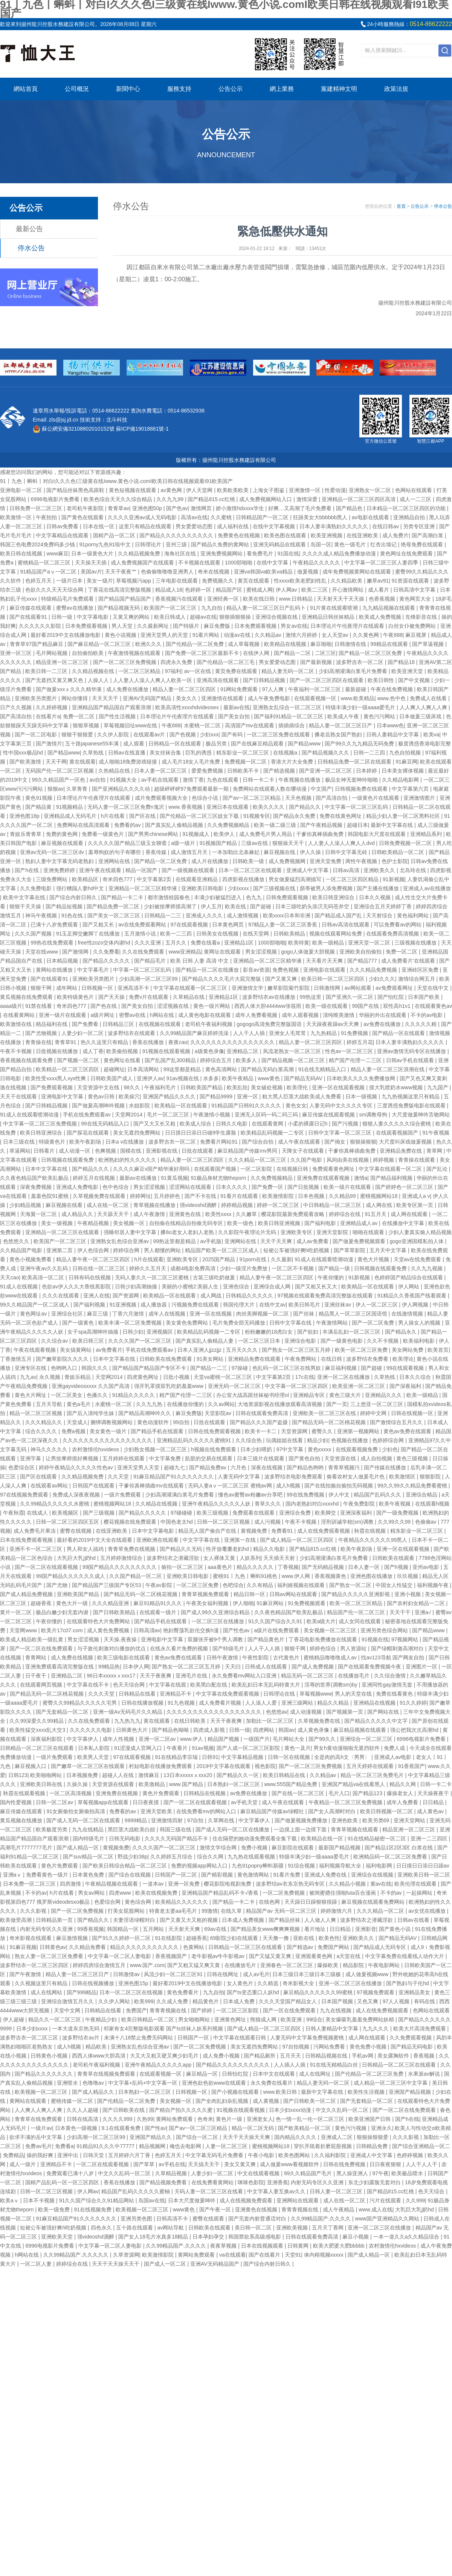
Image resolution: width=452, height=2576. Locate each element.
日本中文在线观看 (274, 2074)
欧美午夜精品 (238, 1078)
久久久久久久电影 (91, 1730)
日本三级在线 (19, 1142)
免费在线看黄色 (395, 1694)
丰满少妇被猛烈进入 (218, 897)
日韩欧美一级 (249, 861)
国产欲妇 (308, 1332)
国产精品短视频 (65, 906)
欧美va (431, 734)
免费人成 (395, 1748)
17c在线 (304, 1377)
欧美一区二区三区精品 (357, 1603)
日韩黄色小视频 (50, 2056)
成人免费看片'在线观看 (409, 961)
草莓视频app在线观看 (104, 1802)
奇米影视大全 (299, 1983)
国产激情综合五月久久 (397, 1422)
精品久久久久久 (256, 1567)
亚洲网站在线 (114, 861)
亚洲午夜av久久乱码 (44, 1268)
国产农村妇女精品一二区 (416, 1603)
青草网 (435, 1151)
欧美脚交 (326, 1513)
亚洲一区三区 (16, 653)
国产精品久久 (305, 807)
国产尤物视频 (41, 1033)
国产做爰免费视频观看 (360, 1241)
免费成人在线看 (429, 698)
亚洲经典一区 (223, 599)
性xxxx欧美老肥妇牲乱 (301, 581)
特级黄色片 (53, 1142)
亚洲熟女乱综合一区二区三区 (288, 707)
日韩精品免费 (372, 2146)
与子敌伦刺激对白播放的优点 (112, 1648)
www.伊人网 (297, 1576)
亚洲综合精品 (422, 1495)
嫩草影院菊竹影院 (289, 988)
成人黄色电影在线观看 (205, 1015)
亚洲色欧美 (345, 1820)
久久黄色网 (366, 635)
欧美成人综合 (196, 1124)
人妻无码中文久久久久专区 (341, 1105)
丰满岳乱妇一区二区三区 (352, 1332)
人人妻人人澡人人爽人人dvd (342, 843)
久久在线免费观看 (144, 952)
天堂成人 (77, 1422)
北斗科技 (116, 420)
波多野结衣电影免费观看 (294, 1477)
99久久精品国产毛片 (308, 2173)
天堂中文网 (68, 2010)
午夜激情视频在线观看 (135, 653)
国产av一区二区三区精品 (252, 798)
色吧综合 (233, 1585)
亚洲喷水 (68, 2083)
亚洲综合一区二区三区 (367, 1739)
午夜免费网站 (301, 1359)
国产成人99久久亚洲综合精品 (216, 1612)
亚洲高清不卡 (134, 988)
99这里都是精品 (182, 1069)
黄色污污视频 (351, 2128)
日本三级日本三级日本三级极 (307, 1974)
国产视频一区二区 (79, 1060)
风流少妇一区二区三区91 (174, 1974)
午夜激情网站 (332, 1323)
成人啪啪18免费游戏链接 (129, 762)
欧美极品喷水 (408, 2173)
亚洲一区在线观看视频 (339, 1087)
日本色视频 (312, 1196)
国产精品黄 (39, 807)
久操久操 (78, 1784)
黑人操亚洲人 (353, 2173)
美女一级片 (100, 581)
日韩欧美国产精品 (202, 1087)
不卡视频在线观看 (200, 563)
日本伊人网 (136, 1667)
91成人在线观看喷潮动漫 (30, 1115)
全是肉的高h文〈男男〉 (342, 1757)
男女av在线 (294, 626)
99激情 (210, 1911)
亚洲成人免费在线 (326, 1875)
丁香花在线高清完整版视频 (120, 590)
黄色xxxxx (320, 1449)
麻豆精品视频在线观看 (360, 1730)
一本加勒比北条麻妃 (236, 852)
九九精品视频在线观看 (389, 608)
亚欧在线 (304, 1938)
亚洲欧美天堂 (57, 2237)
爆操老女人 (401, 1793)
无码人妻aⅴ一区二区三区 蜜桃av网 (230, 1486)
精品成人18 (168, 590)
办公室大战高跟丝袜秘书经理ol (253, 1395)
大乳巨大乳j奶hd (77, 1558)
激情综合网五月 (417, 979)
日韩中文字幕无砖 (347, 852)
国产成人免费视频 (313, 1667)
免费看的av (128, 825)
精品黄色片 (206, 2001)
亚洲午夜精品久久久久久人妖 (217, 1504)
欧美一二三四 (176, 934)
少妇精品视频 (26, 1205)
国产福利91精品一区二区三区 (289, 716)
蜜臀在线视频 (76, 1531)
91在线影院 (169, 1938)
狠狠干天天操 (26, 906)
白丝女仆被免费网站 (412, 626)
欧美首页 (438, 1350)
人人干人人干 (422, 2164)
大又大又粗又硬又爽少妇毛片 (165, 2056)
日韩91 (210, 1757)
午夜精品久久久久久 (317, 563)
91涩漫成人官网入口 (138, 1748)
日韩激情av (127, 1974)
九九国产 (438, 1087)
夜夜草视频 (224, 2246)
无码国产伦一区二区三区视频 (60, 771)
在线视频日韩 (293, 1169)
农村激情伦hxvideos (96, 1449)
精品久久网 (403, 1784)
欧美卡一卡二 (261, 1431)
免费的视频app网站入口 (200, 1866)
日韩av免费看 (63, 526)
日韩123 (17, 1775)
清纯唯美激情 (339, 1015)
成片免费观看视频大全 (162, 798)
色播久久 (98, 1395)
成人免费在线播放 (128, 689)
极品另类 (217, 744)
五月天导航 (50, 1404)
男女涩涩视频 (261, 952)
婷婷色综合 (323, 1648)
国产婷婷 (202, 2010)
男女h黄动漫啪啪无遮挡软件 (347, 1748)
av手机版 (211, 1241)
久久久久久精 (421, 1024)
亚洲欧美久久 (380, 870)
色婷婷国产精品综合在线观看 (409, 1277)
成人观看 (134, 744)
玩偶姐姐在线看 (285, 1440)
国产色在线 (104, 1006)
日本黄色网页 (228, 925)
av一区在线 (198, 671)
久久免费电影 (36, 888)
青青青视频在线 (169, 2010)
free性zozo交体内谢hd (104, 943)
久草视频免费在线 (320, 1721)
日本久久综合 (415, 1377)
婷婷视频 (384, 1160)
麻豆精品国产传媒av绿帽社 (272, 1811)
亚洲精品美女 (415, 1992)
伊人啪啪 (243, 1603)
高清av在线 (194, 517)
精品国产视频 (224, 1739)
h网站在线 (163, 1015)
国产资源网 (126, 1296)
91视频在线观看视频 (167, 1051)
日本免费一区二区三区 (30, 1884)
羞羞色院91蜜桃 (50, 1196)
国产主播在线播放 (378, 888)
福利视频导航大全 (341, 1866)
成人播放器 (154, 1305)
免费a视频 (74, 1431)
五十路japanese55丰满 (92, 744)
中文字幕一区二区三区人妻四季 (382, 563)
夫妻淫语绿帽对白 (135, 1920)
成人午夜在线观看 (300, 1142)
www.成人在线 (375, 2209)
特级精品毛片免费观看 (68, 599)
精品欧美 (97, 2047)
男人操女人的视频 (420, 1323)
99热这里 (311, 997)
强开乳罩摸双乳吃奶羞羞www (169, 1386)
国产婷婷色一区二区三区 (405, 1187)
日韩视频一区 (98, 988)
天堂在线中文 (433, 988)
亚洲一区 (248, 1096)
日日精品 (434, 1802)
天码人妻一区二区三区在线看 (209, 2191)
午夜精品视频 (93, 1223)
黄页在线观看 (254, 581)
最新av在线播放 (138, 1178)
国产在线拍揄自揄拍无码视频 (339, 1486)
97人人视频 (397, 2001)
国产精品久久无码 (181, 1549)
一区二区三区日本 (260, 1341)
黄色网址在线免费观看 (407, 553)
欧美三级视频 (213, 1513)
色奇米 (205, 2119)
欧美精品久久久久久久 (182, 1902)
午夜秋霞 (13, 1513)
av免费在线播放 (382, 1024)
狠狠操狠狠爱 (373, 2137)
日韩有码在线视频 (90, 1277)
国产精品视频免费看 (163, 2182)
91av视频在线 (183, 1078)
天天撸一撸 (276, 1938)
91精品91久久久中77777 (106, 2146)
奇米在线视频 (214, 572)
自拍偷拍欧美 (88, 653)
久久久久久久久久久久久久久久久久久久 (214, 1712)
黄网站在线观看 (28, 2101)
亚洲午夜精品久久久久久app (159, 2065)
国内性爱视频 (16, 1802)
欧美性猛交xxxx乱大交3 (38, 1730)
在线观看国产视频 (216, 1169)
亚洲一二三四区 (430, 1838)
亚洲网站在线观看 (298, 2200)
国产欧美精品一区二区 (305, 2128)
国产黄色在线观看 (83, 517)
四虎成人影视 (209, 1730)
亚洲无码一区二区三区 (235, 1386)
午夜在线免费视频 (392, 689)
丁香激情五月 (16, 1359)
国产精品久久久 (91, 1169)
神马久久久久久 (50, 1449)
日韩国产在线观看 (94, 1486)
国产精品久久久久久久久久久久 (177, 535)
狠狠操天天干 (288, 843)
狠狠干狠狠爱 (78, 734)
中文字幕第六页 (411, 789)
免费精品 (13, 2155)
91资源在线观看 (411, 581)
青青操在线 (38, 1042)
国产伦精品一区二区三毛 (226, 662)
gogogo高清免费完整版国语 (270, 1024)
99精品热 (109, 1667)
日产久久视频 (16, 707)
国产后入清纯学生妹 (91, 1413)
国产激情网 (76, 952)
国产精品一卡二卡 (123, 897)
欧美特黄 (298, 943)
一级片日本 (70, 581)
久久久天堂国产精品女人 (288, 2001)
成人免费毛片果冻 (35, 1531)
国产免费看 (86, 1024)
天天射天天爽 (185, 1929)
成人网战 (211, 1296)
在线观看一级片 (158, 1612)
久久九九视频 (427, 1268)
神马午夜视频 (41, 915)
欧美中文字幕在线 (25, 897)
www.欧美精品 (357, 698)
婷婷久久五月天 (148, 1268)
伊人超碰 (14, 2019)
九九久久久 (376, 2029)
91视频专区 (256, 816)
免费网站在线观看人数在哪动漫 (270, 789)
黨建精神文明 (339, 89)
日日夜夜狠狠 (386, 2164)
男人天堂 (122, 626)
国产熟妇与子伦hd (408, 1983)
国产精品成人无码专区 (380, 1947)
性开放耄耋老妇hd (228, 1549)
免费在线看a (206, 943)
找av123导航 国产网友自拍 (393, 1657)
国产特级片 (187, 626)
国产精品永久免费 (295, 816)
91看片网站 (206, 635)
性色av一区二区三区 (349, 1051)
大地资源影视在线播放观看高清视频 (281, 1404)
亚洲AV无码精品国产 (215, 2264)
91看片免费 (287, 1875)
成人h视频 (289, 1486)
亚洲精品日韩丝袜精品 (329, 617)
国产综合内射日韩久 (73, 897)
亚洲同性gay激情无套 (388, 1685)
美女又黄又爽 (240, 2164)
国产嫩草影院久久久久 (63, 1359)
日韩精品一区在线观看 (175, 744)
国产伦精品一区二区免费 (195, 644)
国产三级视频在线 (275, 888)
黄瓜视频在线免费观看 (27, 997)
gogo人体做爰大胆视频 (308, 952)
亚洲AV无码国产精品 (148, 698)
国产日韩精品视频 (265, 680)
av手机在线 (172, 2164)
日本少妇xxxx (32, 2029)
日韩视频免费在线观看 (362, 789)
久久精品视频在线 (94, 671)
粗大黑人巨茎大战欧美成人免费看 (302, 1096)
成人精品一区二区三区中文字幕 (391, 2083)
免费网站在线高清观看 (84, 825)
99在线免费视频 (306, 1495)
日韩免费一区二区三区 (36, 508)
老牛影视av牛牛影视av (218, 1956)
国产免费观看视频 (52, 1087)
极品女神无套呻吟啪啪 (352, 780)
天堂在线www (42, 952)
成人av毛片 (256, 1974)
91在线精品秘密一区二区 (378, 1838)
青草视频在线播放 (155, 1205)
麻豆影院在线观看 (293, 1848)
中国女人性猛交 (395, 1585)
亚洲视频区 (160, 1332)
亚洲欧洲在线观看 (158, 1540)
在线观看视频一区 (316, 698)
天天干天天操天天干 (116, 2264)
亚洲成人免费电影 (78, 1187)
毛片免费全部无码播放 (239, 1323)
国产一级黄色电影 (342, 1341)
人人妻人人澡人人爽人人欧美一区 (153, 680)
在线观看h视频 (432, 1504)
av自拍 (98, 780)
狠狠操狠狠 (363, 1142)
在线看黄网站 (19, 1015)
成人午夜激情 (149, 1214)
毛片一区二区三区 (169, 1115)
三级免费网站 (52, 879)
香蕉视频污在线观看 (179, 599)
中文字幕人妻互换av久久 (277, 2191)
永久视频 (50, 1377)
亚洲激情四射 (167, 1820)
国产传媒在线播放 (386, 1467)
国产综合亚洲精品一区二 (421, 2146)
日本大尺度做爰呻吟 (192, 2200)
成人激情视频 (243, 915)
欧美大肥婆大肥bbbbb (339, 2246)
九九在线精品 (88, 1829)
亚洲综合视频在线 (277, 617)
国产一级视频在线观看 (189, 870)
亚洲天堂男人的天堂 (164, 635)
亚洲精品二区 (243, 1051)
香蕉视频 (424, 2056)
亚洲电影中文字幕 (63, 1096)
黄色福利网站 (413, 915)
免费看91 (282, 1531)
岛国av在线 (151, 2200)
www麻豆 (57, 553)
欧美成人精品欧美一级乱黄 (32, 1639)
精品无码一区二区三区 (308, 1676)
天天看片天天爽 (325, 961)
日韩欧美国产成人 (112, 1078)
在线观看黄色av (433, 1006)
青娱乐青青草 (26, 834)
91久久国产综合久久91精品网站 (97, 2200)
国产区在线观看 (39, 1477)
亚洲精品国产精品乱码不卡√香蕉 (221, 1893)
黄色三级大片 (345, 1395)
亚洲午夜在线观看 (101, 870)
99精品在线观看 (389, 644)
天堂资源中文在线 (99, 1087)
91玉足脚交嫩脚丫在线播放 (88, 934)
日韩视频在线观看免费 (68, 1160)
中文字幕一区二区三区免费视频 (40, 1124)
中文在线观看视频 (259, 2173)
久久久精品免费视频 (374, 970)
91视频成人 (196, 834)
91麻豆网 (406, 762)
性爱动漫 (335, 490)
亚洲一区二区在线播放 (344, 1377)
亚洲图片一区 (422, 1667)
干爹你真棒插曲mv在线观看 (152, 1486)
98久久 (132, 1087)
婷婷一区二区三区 (279, 1205)
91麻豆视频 (23, 1947)
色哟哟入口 (65, 1368)
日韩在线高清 (83, 2119)
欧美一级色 (241, 1223)
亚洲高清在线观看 (218, 680)
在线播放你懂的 (186, 1404)
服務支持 (179, 89)
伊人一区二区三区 (377, 1305)
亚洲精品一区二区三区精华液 (143, 888)
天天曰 (233, 1667)
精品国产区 (230, 590)
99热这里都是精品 (175, 1241)
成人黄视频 (267, 2101)
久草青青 (77, 789)
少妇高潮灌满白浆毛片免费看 (354, 671)
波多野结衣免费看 (368, 1359)
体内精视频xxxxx (324, 2255)
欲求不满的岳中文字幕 (36, 2137)
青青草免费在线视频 (132, 1549)
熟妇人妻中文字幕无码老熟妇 (60, 861)
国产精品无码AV (304, 1078)
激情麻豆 (149, 1775)
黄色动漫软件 (153, 1422)
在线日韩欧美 (190, 1721)
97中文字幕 (290, 1449)
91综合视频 (302, 1866)
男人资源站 (354, 1648)
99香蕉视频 (90, 1929)
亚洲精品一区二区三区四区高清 (359, 499)
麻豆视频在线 (280, 852)
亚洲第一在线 (240, 1540)
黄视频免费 (255, 1531)
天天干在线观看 (19, 1096)
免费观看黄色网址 (334, 1169)
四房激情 (71, 1884)
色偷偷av (426, 1522)
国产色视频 (183, 734)
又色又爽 (368, 2001)
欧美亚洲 (292, 2019)
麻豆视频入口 (31, 1766)
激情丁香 (193, 780)
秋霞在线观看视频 (25, 1793)
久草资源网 (126, 2255)
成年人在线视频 (167, 1314)
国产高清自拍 (16, 716)
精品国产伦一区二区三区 (356, 1612)
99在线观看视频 (405, 1368)
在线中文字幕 (273, 563)
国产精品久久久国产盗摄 (259, 1422)
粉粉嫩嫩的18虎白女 (269, 1332)
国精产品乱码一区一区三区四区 (63, 2182)
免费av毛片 (38, 2146)
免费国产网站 (334, 1947)
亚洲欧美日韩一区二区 (423, 1875)
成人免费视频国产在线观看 (143, 563)
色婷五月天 (39, 581)
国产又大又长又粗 (155, 1124)
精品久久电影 (269, 1549)
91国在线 (288, 553)
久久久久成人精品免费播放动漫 (339, 553)
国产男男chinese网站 (153, 834)
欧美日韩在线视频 (22, 553)
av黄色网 (171, 490)
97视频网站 (405, 1639)
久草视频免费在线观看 (100, 1196)
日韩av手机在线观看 (410, 1060)
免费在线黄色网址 (341, 816)
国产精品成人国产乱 (339, 915)
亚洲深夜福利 (356, 1513)
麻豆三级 (98, 1314)
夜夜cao (178, 1042)
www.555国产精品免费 (291, 1784)
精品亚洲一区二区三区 (63, 662)
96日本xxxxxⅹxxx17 (112, 1676)
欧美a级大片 (321, 1621)
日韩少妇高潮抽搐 (137, 1286)
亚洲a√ (423, 1612)
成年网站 (67, 988)
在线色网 (270, 1902)
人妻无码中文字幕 (239, 1477)
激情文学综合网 (219, 1848)
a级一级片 (184, 843)
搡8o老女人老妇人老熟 (187, 1232)
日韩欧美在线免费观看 (166, 1359)
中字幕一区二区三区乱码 (143, 970)
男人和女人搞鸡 (86, 1549)
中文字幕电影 (93, 617)
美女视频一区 (129, 1223)
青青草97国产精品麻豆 (37, 644)
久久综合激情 (390, 1676)
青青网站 (36, 1657)
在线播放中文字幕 (404, 1223)
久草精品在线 (189, 997)
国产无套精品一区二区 (63, 1712)
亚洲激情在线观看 (223, 698)
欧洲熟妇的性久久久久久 (128, 1160)
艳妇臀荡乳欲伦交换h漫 (191, 1630)
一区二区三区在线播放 (218, 1621)
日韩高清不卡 (172, 2219)
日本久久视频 (375, 897)
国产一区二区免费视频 (78, 1911)
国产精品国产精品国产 (125, 599)
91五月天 (376, 1214)
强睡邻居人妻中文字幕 (131, 1232)
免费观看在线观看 (254, 1513)
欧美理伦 (298, 1087)
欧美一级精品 (328, 943)
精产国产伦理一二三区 (356, 1060)
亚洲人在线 (96, 1296)
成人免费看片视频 (221, 1703)
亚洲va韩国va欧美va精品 (264, 572)
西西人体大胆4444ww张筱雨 (268, 1006)
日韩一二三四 (369, 753)
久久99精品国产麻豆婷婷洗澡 (195, 1033)
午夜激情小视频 (212, 1115)
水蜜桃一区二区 (203, 725)
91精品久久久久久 (134, 1395)
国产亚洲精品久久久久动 (121, 789)
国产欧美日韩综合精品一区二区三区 (125, 1866)
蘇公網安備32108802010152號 (74, 429)
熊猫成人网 (264, 2019)
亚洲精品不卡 (176, 1694)
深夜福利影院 (47, 1739)
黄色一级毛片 (350, 544)
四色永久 (102, 2228)
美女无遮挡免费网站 (137, 1133)
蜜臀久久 (323, 1431)
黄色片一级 (230, 2119)
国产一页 (336, 1404)
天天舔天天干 (113, 1214)
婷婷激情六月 (337, 1911)
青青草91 (66, 1042)
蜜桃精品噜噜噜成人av (331, 1657)
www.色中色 (392, 698)
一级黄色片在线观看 (376, 798)
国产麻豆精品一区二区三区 (99, 644)
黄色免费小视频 (369, 2047)
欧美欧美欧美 (233, 490)
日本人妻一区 (364, 1567)
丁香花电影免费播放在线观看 (324, 1639)
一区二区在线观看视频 (103, 2164)
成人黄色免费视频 (109, 1630)
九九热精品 (324, 1033)
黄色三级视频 (412, 1458)
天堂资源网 (295, 1431)
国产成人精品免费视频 (27, 1594)
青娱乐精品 (78, 1377)
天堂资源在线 (340, 1458)
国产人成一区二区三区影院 (249, 1748)
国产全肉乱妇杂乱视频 (222, 2101)
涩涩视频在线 (173, 1006)
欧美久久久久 (269, 807)
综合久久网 (211, 1857)
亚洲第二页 (60, 1250)
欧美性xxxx (219, 1214)
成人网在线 (380, 1205)
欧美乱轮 (237, 1087)
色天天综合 (432, 2191)
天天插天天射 (279, 1558)
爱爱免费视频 (207, 771)
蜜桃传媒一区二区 (73, 2101)
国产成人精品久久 (94, 2092)
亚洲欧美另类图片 (36, 698)
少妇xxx (209, 734)
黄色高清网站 (221, 1069)
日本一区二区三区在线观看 (250, 870)
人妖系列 (250, 1558)
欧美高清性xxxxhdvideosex (187, 707)
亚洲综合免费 (295, 1513)
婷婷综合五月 (216, 1060)
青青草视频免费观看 (206, 1594)
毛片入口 (339, 1793)
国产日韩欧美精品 (115, 1612)
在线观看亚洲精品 (197, 879)
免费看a (64, 2146)
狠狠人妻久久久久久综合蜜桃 (397, 1124)
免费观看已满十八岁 (70, 2173)
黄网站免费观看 (175, 2119)
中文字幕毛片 (93, 970)
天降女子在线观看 (303, 1151)
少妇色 (390, 1449)
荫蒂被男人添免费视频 (327, 888)
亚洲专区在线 (31, 1368)
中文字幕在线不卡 (88, 1685)
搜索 (444, 50)
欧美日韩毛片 (305, 1305)
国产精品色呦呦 (171, 1730)
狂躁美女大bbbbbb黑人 (321, 517)
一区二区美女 (67, 1395)
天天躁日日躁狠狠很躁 (311, 1902)
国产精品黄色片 (266, 1639)
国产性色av (237, 1630)
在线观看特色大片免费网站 (99, 1621)
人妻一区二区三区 (227, 2146)
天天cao (9, 1277)
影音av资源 (256, 970)
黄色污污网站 (380, 716)
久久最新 (281, 1259)
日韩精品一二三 (163, 915)
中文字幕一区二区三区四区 (297, 1386)
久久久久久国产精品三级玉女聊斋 (128, 843)
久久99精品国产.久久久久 (321, 2219)
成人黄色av (431, 1811)
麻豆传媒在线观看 (31, 608)
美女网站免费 (408, 1350)
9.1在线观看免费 (121, 2128)
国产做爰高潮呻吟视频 (99, 1105)
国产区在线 (143, 816)
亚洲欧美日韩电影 (203, 888)
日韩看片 (45, 1151)
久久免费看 (106, 952)
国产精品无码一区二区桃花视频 (329, 1422)
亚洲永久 (381, 2128)
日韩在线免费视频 (345, 2164)
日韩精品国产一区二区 (263, 517)
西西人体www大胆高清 (99, 2056)
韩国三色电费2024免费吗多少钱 (38, 544)
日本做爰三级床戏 (421, 716)
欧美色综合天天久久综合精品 (119, 499)
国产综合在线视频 (130, 1875)
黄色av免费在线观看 (408, 1431)
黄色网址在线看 (123, 1060)
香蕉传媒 (156, 852)
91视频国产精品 (218, 843)
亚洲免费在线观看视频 (324, 1178)
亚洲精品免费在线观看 (255, 1359)
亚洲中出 (68, 2155)
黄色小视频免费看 (31, 1259)
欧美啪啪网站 (46, 1775)
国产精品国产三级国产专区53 (107, 1585)
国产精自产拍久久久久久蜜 (181, 2110)
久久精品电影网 (401, 780)
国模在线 (131, 1151)
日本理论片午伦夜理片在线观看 (348, 626)
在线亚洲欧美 (363, 535)
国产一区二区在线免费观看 (41, 1648)
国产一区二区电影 (36, 734)
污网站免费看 (330, 2047)
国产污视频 (346, 1124)
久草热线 (93, 753)
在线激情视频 (408, 1314)
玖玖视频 (408, 1576)
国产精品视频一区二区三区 (293, 1060)
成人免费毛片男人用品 (266, 834)
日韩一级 (62, 617)
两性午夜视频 (362, 861)
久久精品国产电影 (22, 1250)
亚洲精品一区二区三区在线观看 (63, 1232)
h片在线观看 (148, 1259)
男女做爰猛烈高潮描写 (296, 879)
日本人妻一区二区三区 (161, 771)
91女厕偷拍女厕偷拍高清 (76, 1811)
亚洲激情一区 (305, 490)
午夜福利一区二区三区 (315, 689)
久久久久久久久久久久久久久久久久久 (108, 1440)
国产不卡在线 (201, 1196)
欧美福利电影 (419, 1341)
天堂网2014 (129, 1115)
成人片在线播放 (210, 861)
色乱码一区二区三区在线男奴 (287, 1368)
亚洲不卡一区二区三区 (36, 1549)
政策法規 (396, 89)
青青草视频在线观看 (355, 1829)
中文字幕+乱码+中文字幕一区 (143, 2083)
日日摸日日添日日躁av (422, 1866)
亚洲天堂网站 (410, 1820)
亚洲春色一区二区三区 (287, 1965)
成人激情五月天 (190, 852)
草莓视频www (315, 1694)
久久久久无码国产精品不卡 (177, 1838)
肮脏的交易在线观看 (209, 1458)
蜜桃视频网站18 (379, 1196)
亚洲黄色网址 (230, 2019)
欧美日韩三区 (88, 1341)
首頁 (401, 206)
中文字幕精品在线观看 (63, 535)
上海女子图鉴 (269, 490)
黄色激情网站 (253, 1875)
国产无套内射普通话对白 (258, 2219)
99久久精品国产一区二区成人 (35, 1305)
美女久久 (187, 698)
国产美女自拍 (234, 716)
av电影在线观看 (371, 517)
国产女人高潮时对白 (332, 1811)
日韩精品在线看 (138, 1694)
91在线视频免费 (93, 2209)
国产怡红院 (391, 997)
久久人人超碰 (83, 2110)
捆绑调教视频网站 (112, 1422)
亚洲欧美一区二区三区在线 (325, 1413)
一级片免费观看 (123, 1495)
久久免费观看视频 (411, 2038)
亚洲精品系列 (426, 834)
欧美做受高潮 (16, 1920)
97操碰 (240, 1368)
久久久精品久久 (44, 1422)
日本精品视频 (62, 961)
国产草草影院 (350, 1250)
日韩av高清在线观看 (346, 925)
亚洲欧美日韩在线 (42, 1784)
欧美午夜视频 (395, 1504)
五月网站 (154, 1929)
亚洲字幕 (31, 1458)
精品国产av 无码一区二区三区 (282, 1911)
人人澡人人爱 (261, 1703)
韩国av (286, 1730)
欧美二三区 (315, 590)
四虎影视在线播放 (244, 879)
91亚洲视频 (123, 1305)
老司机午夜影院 (86, 508)
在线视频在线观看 (160, 1024)
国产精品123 (368, 1793)
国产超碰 (261, 906)
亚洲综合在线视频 (373, 1875)
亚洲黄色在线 (185, 1214)
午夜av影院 (159, 1585)
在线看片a (48, 716)
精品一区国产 (142, 870)
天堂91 (293, 2255)
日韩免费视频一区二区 (406, 843)
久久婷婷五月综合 (172, 1857)
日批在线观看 (198, 1151)
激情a (361, 1178)
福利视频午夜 (433, 1585)
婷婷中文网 (374, 1413)
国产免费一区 (268, 1187)
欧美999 (143, 2001)
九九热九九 (127, 1721)
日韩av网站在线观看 (294, 1594)
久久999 (415, 2200)
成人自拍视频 (377, 1458)
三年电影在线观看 (177, 581)
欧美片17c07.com (62, 1630)
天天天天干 (106, 698)
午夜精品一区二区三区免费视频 (346, 1802)
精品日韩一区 (250, 1594)
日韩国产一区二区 (177, 1875)
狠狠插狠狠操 (235, 617)
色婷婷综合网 (388, 1440)
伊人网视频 (416, 1305)
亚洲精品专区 (309, 1395)
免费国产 (136, 2010)
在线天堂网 (256, 934)
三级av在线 (255, 843)
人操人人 (99, 680)
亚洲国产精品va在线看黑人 (354, 1784)
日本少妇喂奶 (256, 1449)
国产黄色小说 (395, 1929)
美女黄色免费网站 (187, 1323)
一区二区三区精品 (140, 671)
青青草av (118, 508)
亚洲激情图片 (420, 798)
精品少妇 (317, 1440)
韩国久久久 (95, 1368)
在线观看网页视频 (42, 1685)
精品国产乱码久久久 (378, 1495)
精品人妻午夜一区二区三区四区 (93, 1259)
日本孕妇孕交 (209, 2237)
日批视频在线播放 (57, 1051)
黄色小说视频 (121, 635)
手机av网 (363, 2056)
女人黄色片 (241, 1983)
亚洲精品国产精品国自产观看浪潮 (112, 707)
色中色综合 (116, 1187)
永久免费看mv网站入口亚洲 (245, 1676)
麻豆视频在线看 (65, 1205)
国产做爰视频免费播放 (302, 1820)
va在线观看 (232, 2255)
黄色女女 (296, 1105)
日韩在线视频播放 (94, 1983)
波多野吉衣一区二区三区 (30, 2038)
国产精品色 (350, 508)
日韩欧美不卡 (243, 771)
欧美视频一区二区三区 (42, 2092)
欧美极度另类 (52, 1829)
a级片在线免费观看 (277, 1630)
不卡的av (36, 1893)
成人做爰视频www (367, 1974)
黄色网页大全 (415, 599)
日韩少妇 (133, 1332)
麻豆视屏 (416, 635)
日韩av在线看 (414, 1920)
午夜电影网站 (384, 1965)
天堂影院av (219, 1413)
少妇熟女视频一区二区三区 (156, 1449)
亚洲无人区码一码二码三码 (267, 1115)
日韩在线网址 (223, 1974)
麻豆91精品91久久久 (158, 1603)
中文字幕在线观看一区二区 (391, 1169)
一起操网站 (420, 1893)
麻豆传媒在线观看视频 (329, 1115)
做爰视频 (308, 572)
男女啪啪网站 (194, 2019)
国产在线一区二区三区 (299, 1793)
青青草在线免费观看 (39, 2119)
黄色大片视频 (374, 1259)
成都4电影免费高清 (193, 1268)
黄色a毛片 (79, 1404)
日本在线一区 (99, 526)
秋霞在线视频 (370, 1531)
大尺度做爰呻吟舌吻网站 (421, 1115)
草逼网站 (20, 1151)
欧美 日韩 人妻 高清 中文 (200, 961)
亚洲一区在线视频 (211, 1314)
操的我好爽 (41, 2155)
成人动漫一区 (75, 1151)
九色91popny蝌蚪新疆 (258, 1866)
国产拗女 (335, 1142)
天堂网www (23, 1630)
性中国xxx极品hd (23, 753)
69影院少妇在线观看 (235, 1938)
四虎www (120, 1893)
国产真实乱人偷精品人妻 (205, 1341)
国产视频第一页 (345, 1712)
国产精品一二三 (209, 1368)
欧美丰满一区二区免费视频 (130, 1323)
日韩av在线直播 (127, 753)
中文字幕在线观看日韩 (240, 2038)
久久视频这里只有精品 (42, 1983)
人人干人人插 (249, 1033)
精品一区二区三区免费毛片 (373, 1775)
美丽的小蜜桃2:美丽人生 (191, 1286)
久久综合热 (249, 1440)
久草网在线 (222, 1820)
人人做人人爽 (320, 1920)
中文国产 (321, 789)
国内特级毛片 (89, 1838)
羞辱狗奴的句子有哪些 (115, 852)
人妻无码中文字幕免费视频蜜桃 (307, 2038)
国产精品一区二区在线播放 (208, 970)
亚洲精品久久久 (384, 1395)
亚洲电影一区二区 (22, 490)
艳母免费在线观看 (422, 544)
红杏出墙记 (384, 544)
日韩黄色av (53, 1947)
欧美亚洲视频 (327, 535)
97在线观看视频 (189, 925)
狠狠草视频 (87, 725)
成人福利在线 (233, 526)
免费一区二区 (79, 716)
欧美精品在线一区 (323, 1838)
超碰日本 (357, 825)
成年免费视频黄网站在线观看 (357, 572)
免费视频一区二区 (246, 762)
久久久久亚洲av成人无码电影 (143, 517)
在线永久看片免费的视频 (179, 1648)
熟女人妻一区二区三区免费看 (50, 1956)
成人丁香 (93, 1051)
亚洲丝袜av (338, 1305)
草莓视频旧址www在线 (131, 725)
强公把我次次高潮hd (415, 1730)
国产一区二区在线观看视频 (47, 1567)
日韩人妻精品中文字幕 (393, 734)
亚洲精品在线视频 (375, 1703)
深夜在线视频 (267, 1467)
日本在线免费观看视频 (27, 1540)
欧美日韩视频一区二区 (387, 1811)
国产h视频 (397, 1567)
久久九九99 (170, 499)
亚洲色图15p (134, 1983)
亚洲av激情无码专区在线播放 (412, 1051)
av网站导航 (171, 2228)
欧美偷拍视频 (122, 1051)
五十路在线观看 (135, 2228)
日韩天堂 (94, 2155)
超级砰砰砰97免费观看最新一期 (192, 789)
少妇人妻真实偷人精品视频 (420, 1232)
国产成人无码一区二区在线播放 (233, 1829)
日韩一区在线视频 (290, 1757)
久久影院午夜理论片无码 (248, 1232)
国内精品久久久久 (296, 2137)
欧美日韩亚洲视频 (280, 1223)
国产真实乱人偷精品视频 (175, 825)
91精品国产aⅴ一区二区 (49, 572)
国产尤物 (57, 1585)
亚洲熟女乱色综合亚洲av (120, 1241)
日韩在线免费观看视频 (215, 1431)
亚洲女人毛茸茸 (288, 1033)
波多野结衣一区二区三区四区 (35, 1965)
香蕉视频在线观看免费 (27, 1060)
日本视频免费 (82, 1775)
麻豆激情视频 (72, 1938)
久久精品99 (343, 1196)
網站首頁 (26, 89)
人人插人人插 (290, 2065)
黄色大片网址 (31, 1395)
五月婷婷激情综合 (122, 1558)
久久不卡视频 (383, 1341)
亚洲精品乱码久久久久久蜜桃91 (194, 1440)
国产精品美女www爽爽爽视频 (266, 1929)
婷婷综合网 (127, 1250)
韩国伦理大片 (239, 1305)
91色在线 (72, 915)
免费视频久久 (218, 581)
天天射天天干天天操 (341, 599)
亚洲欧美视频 (292, 2228)
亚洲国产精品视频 (410, 2092)
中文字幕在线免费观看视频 (228, 1694)
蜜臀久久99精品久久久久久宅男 (80, 1703)
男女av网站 (92, 1893)
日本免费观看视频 (87, 626)
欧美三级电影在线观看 (124, 1657)
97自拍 (196, 1820)
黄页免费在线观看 (237, 671)
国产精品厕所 (260, 2056)
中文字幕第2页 (155, 879)
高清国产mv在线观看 (250, 725)
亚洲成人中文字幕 (308, 870)
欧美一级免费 (54, 2209)
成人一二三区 (416, 499)
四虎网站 (264, 1730)
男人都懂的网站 (163, 1250)
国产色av (177, 508)
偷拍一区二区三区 (183, 1567)
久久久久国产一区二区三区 (140, 1341)
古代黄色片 (287, 1657)
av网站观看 (359, 988)
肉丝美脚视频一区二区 (263, 1314)
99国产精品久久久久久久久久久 (120, 1567)
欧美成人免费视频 (381, 617)
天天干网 (56, 762)
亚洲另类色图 (137, 2219)
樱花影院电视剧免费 (228, 1884)
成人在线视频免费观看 (247, 2200)
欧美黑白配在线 (209, 1685)
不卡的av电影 (427, 1015)
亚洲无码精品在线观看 (280, 544)
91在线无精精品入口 (323, 1069)
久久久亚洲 (148, 943)
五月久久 (176, 943)
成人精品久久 (78, 1214)
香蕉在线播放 (148, 1042)
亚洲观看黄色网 (314, 1956)
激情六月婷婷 (302, 635)
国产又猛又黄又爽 (271, 1956)
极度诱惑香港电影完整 (424, 744)
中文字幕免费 (165, 1458)
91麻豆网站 (271, 1603)
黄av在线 (381, 1884)
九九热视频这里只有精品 (411, 1096)
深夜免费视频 (36, 1187)
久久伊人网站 (114, 2001)
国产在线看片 (265, 2255)
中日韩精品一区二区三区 (333, 1205)
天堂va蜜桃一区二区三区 (223, 1377)
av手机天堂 (245, 1802)
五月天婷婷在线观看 (370, 1766)
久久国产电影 (307, 1160)
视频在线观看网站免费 (336, 934)
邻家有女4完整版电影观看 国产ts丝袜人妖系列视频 (164, 2029)
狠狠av (55, 789)
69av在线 (216, 1929)
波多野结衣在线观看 (132, 1033)
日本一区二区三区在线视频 (131, 1992)
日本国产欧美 (424, 997)
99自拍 (182, 1422)
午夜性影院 (256, 1657)
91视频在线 (375, 1639)
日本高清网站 (143, 1069)
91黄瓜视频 (174, 1178)
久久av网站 (221, 1404)
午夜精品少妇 (101, 2019)
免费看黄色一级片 (48, 1875)
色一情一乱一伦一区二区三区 (311, 2119)
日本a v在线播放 (125, 1142)
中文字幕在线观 (168, 1685)
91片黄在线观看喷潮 (334, 608)
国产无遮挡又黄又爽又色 (55, 680)
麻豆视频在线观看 (63, 843)
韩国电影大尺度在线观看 (377, 834)
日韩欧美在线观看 (394, 1558)
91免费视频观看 (307, 1603)
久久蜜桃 (222, 517)
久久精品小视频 (348, 1884)
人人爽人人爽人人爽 (424, 707)
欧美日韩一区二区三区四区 (333, 979)
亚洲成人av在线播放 (427, 888)
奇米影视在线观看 (31, 1938)
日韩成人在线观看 (267, 1667)
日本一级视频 (362, 1096)
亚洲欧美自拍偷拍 (361, 952)
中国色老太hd (177, 1522)
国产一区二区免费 (374, 1323)
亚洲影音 (365, 1929)
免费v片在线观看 (149, 997)
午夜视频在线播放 (300, 780)
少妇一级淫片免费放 (244, 1268)
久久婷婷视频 (52, 707)
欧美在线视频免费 (157, 1893)
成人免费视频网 (288, 861)
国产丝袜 (304, 1314)
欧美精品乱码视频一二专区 (273, 1133)
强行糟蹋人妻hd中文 (80, 888)
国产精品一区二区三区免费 (371, 653)
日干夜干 (36, 1676)
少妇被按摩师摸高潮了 (171, 906)
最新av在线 (236, 707)
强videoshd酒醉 (199, 1205)
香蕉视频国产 (171, 1956)
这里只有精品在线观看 (146, 526)
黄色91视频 (39, 798)
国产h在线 (27, 870)
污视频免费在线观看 (195, 1305)
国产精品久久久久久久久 (44, 2074)
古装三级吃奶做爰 (215, 1277)
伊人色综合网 (93, 1250)
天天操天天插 (91, 563)
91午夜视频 (435, 1133)
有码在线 (425, 2001)
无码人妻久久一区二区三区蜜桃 (152, 1277)
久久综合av (55, 1341)
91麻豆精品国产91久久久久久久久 (174, 1477)
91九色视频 (182, 1703)
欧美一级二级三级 (276, 825)
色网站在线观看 (414, 490)
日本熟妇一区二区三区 (234, 1784)
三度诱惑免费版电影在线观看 (412, 1105)
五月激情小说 (140, 934)
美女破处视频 (267, 1087)
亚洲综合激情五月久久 (68, 2001)
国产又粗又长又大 (317, 1286)
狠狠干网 (42, 988)
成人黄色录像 (314, 1730)
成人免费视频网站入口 (266, 499)
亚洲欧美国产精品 (79, 1594)
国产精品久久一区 (238, 1775)
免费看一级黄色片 (103, 834)
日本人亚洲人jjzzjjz (200, 1350)
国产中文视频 (414, 680)
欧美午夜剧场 (85, 1142)
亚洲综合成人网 (272, 1286)
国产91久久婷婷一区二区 (122, 1938)
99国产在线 (366, 1006)
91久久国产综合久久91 (276, 1621)
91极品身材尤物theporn (219, 1178)
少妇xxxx (239, 888)
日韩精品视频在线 (327, 2056)
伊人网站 (409, 1286)
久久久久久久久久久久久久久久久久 (233, 1042)
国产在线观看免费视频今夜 (370, 1667)
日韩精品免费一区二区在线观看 (355, 762)
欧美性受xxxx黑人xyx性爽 (56, 1078)
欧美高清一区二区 (44, 1277)
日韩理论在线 (279, 1694)
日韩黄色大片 (132, 1730)
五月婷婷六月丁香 (130, 2155)
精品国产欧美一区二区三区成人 (222, 1250)
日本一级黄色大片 (93, 553)
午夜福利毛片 (160, 1087)
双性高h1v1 (397, 1006)
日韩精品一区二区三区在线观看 (37, 1748)
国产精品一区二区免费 (161, 861)
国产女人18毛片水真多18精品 (153, 2237)
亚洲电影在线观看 (325, 970)
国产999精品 (81, 1992)
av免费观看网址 (395, 988)
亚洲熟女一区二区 (370, 490)
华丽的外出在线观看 (383, 1015)
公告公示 (230, 89)
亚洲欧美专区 (297, 1232)
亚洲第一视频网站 (359, 1431)
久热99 (145, 2119)
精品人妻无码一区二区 (288, 671)
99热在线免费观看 (53, 943)
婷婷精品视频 (237, 1205)
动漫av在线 (238, 635)
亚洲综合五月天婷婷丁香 (383, 906)
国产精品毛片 (150, 961)
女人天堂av (336, 635)
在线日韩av (386, 526)
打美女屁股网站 (127, 1911)
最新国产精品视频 (340, 1848)
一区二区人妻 (36, 2264)
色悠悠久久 (17, 1241)
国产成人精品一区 (78, 1848)
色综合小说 (206, 798)
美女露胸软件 (394, 2056)
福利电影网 (380, 1866)
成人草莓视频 (244, 644)
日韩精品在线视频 (205, 1793)
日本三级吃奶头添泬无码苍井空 (313, 906)
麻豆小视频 (356, 2237)
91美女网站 (211, 1359)
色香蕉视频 (383, 599)
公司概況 (77, 89)
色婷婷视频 (411, 2155)
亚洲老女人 (260, 2119)
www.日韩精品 (296, 599)
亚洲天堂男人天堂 (139, 1467)
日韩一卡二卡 (259, 780)
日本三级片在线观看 (261, 1458)
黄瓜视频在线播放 (22, 1820)
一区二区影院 (256, 1169)
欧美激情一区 (16, 517)
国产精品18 (402, 662)
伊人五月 (211, 906)
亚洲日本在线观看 (228, 807)
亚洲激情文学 (248, 988)
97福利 (173, 671)
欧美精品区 (86, 879)
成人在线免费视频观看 (383, 2010)
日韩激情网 (328, 988)
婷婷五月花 (360, 1042)
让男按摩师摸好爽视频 (73, 1458)
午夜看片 (177, 1748)
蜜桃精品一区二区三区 (45, 563)
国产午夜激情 (26, 1974)
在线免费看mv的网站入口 (207, 1811)
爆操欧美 (328, 1965)
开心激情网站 (348, 590)
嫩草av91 (378, 581)
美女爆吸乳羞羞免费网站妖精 (360, 2019)
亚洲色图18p (25, 816)
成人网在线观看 (410, 1214)
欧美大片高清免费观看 (420, 2029)
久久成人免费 (172, 2001)
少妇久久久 (382, 979)
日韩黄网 (298, 2246)
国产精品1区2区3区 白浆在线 (399, 1848)
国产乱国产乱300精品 (171, 1060)
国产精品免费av (208, 1467)
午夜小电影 (262, 2155)
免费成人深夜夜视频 (76, 1495)
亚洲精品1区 (239, 943)
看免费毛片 (261, 553)
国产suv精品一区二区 (89, 1857)
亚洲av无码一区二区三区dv (52, 852)
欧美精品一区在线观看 (181, 1105)
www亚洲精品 (185, 952)
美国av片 (91, 572)
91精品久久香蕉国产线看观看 (412, 1296)
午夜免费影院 (359, 1504)
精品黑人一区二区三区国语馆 (354, 1314)
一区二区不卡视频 (293, 1268)
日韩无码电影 (125, 1838)
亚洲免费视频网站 (222, 553)
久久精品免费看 (88, 1947)
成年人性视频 (119, 1739)
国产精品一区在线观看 (399, 1033)
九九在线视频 (336, 2010)
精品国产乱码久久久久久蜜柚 (136, 2191)
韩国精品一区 (123, 1929)
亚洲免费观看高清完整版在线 (60, 1667)
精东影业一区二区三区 (243, 753)
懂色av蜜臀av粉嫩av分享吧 (251, 1495)
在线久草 (232, 1911)
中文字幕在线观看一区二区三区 (191, 988)
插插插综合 (292, 725)
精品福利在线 (52, 1024)
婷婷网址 (140, 1196)
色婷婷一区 (199, 590)
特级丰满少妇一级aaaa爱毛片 (361, 707)
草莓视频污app (134, 581)
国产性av (155, 2128)
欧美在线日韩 (259, 599)
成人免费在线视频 (73, 1657)
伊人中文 (339, 1495)
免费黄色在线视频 (239, 535)
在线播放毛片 (354, 1676)
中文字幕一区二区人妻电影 (120, 1956)
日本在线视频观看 (263, 2246)
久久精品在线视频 (157, 1504)
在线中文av (272, 1305)
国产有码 (232, 734)
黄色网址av (34, 1314)
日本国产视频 (337, 2001)
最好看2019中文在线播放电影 (66, 635)
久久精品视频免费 (140, 553)
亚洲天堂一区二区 (370, 943)
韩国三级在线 (176, 1829)
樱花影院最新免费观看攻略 (293, 1214)
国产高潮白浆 (428, 535)
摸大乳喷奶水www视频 (396, 1087)
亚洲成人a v (416, 1196)
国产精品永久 (401, 1332)
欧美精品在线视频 (286, 644)
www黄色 (269, 1078)
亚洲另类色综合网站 (384, 1630)
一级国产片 (256, 1739)
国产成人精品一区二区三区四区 (297, 1540)
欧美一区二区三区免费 (362, 1350)
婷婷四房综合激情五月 (100, 1965)
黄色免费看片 (183, 1992)
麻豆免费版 (218, 626)
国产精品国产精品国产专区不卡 (150, 1368)
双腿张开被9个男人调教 (216, 1639)
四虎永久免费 (177, 662)
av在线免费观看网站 (143, 925)
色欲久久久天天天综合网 (55, 590)
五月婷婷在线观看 (124, 1458)
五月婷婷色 (168, 1196)
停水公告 (31, 248)
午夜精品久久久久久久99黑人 (373, 1540)
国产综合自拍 (258, 1142)
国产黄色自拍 (305, 1458)
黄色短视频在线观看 (133, 490)
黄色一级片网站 (212, 1006)
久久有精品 (261, 1585)
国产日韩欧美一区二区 (310, 2101)
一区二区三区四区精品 (353, 879)
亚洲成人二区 (337, 2137)
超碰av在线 (203, 617)
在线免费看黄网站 (213, 2182)
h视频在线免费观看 (214, 1449)
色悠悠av (276, 1712)
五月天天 (291, 2056)
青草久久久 (268, 1504)
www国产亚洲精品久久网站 (388, 2219)
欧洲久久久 (149, 644)
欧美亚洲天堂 (408, 671)
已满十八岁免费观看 (55, 925)
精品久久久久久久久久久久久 (145, 1947)
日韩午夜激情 (223, 1657)
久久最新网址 (153, 626)
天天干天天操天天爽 (247, 2137)
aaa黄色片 (221, 1567)
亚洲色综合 (237, 1286)
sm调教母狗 (374, 1115)
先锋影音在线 (421, 617)
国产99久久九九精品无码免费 (360, 744)
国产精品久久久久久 (106, 961)
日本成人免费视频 (244, 1920)
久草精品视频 (171, 2173)
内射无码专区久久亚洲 (47, 1929)
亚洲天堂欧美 (157, 1811)
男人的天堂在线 (354, 1694)
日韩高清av (147, 1630)
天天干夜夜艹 (121, 572)
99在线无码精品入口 (105, 1124)
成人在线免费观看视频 (324, 1531)
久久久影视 (34, 1911)
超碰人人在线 (118, 1775)
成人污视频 (268, 1522)
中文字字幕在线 (202, 1540)
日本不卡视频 (39, 2200)
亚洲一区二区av (158, 1739)
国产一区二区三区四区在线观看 (327, 680)
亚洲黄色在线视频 (257, 2209)
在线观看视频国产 (398, 1133)
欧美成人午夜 (343, 716)
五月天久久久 (242, 1350)
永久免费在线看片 (272, 2083)
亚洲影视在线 (162, 1151)
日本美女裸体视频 (403, 771)
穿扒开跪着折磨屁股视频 (323, 2146)
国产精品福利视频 (392, 1178)
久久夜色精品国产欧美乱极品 (35, 1178)
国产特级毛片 (229, 1648)
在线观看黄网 (268, 1124)
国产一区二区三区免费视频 (125, 662)
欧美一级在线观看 (327, 1006)
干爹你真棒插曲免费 (320, 834)
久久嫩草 (247, 1214)
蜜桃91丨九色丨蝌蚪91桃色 (246, 1576)
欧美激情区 (403, 1477)
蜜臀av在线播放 (75, 608)
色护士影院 (395, 861)
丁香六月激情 (128, 1314)
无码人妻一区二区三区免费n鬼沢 (126, 807)
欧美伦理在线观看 (416, 1884)
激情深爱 (307, 499)
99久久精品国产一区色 (59, 780)
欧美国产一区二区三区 (171, 608)
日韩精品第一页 (55, 1920)
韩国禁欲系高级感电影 (255, 2237)
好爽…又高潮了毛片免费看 (300, 508)
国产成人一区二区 (166, 2264)
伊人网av (287, 590)
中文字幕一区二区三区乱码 (357, 807)
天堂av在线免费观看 (418, 1259)
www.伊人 (192, 1739)
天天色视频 (299, 798)
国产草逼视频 (428, 644)
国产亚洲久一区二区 (350, 997)
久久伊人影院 (113, 734)
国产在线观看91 (28, 617)
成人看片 (379, 590)
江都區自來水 (98, 54)
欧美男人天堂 (93, 1757)
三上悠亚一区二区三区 (377, 1404)
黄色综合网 (139, 1902)
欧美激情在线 (16, 1024)
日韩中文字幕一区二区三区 (340, 1133)
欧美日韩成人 (170, 617)
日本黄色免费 (88, 1875)
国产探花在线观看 (88, 1133)
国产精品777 (363, 961)
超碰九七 (175, 1467)
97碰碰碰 (182, 1513)
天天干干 (400, 1612)
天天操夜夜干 (433, 1793)
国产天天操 (112, 997)
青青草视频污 (344, 1467)
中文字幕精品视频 (243, 1757)
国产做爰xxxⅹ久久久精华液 (69, 689)
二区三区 (325, 653)
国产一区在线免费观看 (290, 2010)
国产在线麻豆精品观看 (258, 744)
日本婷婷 (367, 771)
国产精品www (305, 744)
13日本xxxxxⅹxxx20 (188, 1775)
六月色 (239, 1467)
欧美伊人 (225, 834)
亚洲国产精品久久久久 (170, 1096)
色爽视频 (106, 1151)
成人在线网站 (47, 1992)
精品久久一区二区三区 (55, 2019)
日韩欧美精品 (290, 934)
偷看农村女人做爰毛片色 (356, 1477)
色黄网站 (194, 1947)
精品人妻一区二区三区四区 (185, 689)
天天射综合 (380, 915)
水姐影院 (140, 1105)
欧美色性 (329, 1938)
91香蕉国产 (411, 1766)
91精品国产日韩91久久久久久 (246, 1105)
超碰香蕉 (42, 1603)
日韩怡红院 (236, 2074)
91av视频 (203, 1748)
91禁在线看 (39, 1006)
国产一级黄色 (78, 1323)
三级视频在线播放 (416, 943)
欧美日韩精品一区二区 (148, 2019)
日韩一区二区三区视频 (224, 1522)
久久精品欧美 (347, 581)
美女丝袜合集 (166, 753)
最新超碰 (356, 689)
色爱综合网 (108, 1902)
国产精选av (301, 1947)
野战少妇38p (132, 1857)
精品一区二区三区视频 (36, 1413)
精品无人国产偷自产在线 (208, 1531)
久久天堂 (119, 1477)
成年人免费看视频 (257, 1015)
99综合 (314, 2019)
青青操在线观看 (417, 1160)
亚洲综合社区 (67, 1314)
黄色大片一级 (72, 1603)
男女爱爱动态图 (195, 526)
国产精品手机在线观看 (158, 1431)
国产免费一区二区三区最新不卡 (202, 653)
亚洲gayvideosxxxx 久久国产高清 (91, 1386)
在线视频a (286, 753)
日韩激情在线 (351, 644)
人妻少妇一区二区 (83, 1033)
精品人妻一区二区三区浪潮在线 (388, 1069)
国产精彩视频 (217, 1875)
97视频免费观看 (376, 1992)
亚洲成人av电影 (393, 1757)
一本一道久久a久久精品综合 (407, 2237)
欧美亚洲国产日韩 (370, 2119)
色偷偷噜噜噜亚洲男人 (168, 572)
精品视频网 (153, 2146)
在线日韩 (332, 1359)
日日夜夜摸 (146, 1802)
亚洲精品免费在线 (401, 1151)
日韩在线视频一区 (413, 1413)
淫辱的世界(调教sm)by (331, 1685)
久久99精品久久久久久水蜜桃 (55, 1504)
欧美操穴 (129, 1096)
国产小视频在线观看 (235, 2092)
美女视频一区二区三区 (331, 1630)
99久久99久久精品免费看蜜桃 (413, 1486)
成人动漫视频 (306, 1712)
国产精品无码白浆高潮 (268, 1069)
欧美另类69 (376, 1820)
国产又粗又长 (99, 925)
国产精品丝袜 (285, 1920)
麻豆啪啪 (320, 644)
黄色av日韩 (102, 1096)
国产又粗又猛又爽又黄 (194, 1965)
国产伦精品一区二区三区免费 (370, 2074)
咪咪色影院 (251, 2182)
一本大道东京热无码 (76, 2029)
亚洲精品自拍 (409, 517)
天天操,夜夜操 (121, 1639)
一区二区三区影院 (238, 2010)
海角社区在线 (180, 553)
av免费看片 (109, 1350)
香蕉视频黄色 (331, 1576)
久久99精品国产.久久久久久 (76, 2255)
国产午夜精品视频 (322, 825)
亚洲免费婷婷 (59, 870)
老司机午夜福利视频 (209, 1024)
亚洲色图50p (147, 508)
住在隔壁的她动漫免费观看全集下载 (255, 1838)
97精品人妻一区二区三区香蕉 (283, 925)
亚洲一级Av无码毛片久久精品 (128, 1712)
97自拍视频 (296, 2047)
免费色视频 (286, 970)
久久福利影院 (330, 2155)
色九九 (254, 897)
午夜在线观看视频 (35, 1350)
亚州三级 (177, 544)
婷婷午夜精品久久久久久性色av (77, 1467)
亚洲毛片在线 (192, 1676)
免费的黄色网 (62, 834)
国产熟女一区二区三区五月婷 (297, 1350)
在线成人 (38, 1513)
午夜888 (392, 635)
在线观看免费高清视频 (393, 934)
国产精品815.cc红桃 (212, 499)
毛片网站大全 (289, 1739)
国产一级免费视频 (398, 1513)
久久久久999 (118, 2119)
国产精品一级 (334, 1268)
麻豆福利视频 (341, 1368)
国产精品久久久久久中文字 (376, 1721)
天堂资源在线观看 (114, 1784)
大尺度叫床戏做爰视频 (406, 1142)
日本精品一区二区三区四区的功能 (406, 508)
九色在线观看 (223, 780)
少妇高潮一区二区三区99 (149, 979)
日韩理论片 (149, 544)
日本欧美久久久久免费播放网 (362, 1078)
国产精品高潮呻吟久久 (145, 1413)
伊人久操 (311, 852)
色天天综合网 (129, 1685)
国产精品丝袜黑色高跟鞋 (76, 490)
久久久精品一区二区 (381, 1911)
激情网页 (202, 508)
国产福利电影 (320, 1223)
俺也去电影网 (186, 2146)
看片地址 (315, 1929)
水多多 (211, 1078)
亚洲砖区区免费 (421, 970)
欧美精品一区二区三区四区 (68, 1069)
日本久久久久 (232, 1187)
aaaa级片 (11, 1006)
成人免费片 (395, 535)
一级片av (41, 2128)
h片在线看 (114, 816)
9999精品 (136, 1820)
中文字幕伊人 (83, 1739)
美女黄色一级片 (109, 1431)
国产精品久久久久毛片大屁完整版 (222, 979)
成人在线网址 (315, 2074)
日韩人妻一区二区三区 (337, 2191)
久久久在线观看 (61, 1296)
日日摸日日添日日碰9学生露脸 (201, 1133)
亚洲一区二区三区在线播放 (351, 1983)
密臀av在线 (133, 1015)
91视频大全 (124, 780)
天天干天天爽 (276, 1241)
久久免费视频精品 (229, 825)
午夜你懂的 (331, 1277)
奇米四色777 (118, 879)
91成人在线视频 (19, 1286)
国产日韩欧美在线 (124, 2110)
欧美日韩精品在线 (285, 1775)
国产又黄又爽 (281, 979)
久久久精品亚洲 (111, 1603)
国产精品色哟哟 (306, 1467)
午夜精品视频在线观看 (112, 1884)
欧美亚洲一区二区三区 (359, 1386)
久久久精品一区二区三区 (258, 1160)
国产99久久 (322, 1739)
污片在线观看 (386, 2200)
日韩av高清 (347, 870)
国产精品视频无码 (119, 608)
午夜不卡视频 (16, 1051)
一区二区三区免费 (198, 1585)
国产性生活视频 (118, 716)
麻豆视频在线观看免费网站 (373, 1902)
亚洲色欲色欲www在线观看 (214, 2083)
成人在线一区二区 (108, 1205)
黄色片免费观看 (161, 1793)
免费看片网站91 (219, 1142)
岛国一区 (320, 544)
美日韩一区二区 (254, 2228)
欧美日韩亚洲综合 (334, 897)
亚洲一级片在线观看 (63, 1015)
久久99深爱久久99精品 (37, 1721)
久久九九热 (150, 1404)
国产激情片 (49, 744)
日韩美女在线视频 (218, 934)
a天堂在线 (349, 1956)
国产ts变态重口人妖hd (253, 1992)
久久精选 (268, 1983)
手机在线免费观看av (87, 1115)
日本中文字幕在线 (47, 1169)
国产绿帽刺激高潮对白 (398, 1648)
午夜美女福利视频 (208, 1603)
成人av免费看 (313, 1241)
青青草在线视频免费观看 (107, 2074)
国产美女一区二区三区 (114, 915)
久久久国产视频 (34, 934)
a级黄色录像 (209, 1051)
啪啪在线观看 (369, 1232)
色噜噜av (93, 2083)
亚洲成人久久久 (205, 915)
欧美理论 (403, 1359)
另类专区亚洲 (419, 526)
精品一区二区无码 (253, 2128)
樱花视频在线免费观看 (131, 1522)
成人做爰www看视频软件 (290, 2164)
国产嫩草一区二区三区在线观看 (88, 1766)
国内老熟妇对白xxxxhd (313, 1504)
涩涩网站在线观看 (191, 1187)
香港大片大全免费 (293, 762)
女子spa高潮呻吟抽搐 (93, 1332)
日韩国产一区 (194, 2038)
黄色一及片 (297, 1748)
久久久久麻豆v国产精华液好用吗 (152, 1169)
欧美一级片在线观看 (348, 1187)
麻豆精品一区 (202, 2074)
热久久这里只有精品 (105, 1042)
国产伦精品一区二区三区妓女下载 (200, 816)
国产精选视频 (279, 771)
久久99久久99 (395, 1522)
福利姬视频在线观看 (301, 1585)
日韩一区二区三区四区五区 (68, 1522)
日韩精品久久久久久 (250, 1296)
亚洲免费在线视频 (117, 1793)
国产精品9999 (217, 1096)
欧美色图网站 (295, 2155)
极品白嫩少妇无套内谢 (63, 1612)
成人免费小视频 (222, 2056)
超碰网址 (114, 1069)
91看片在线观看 (239, 1196)
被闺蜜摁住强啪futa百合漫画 (343, 1893)
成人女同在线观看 (360, 1621)
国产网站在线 (383, 1712)
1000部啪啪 (239, 563)
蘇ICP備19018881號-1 (142, 429)
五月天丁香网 (328, 2228)
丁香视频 (288, 1567)
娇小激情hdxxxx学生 (240, 508)
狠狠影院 (431, 1477)
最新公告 (29, 229)
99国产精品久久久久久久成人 (71, 1576)
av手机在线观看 (160, 780)
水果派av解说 (424, 2074)
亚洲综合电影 (301, 1341)
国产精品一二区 (293, 653)
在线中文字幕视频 (274, 526)
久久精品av (269, 635)
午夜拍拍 (47, 517)
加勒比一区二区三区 (270, 1721)
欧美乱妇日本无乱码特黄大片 (267, 1685)
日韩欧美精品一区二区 (398, 852)
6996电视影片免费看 (56, 499)
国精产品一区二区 (115, 535)
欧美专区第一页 (415, 1205)
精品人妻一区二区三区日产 (341, 725)
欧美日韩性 (382, 680)
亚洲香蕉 (277, 2182)
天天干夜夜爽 (156, 1676)
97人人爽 (273, 689)
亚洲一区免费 (184, 1884)
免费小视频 (255, 1848)
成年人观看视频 (301, 1015)
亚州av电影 (426, 1567)
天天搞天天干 (204, 2164)
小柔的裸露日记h (308, 1124)
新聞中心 (128, 89)
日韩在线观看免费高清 (262, 1413)
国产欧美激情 (26, 762)
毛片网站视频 (52, 653)
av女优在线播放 (427, 1911)
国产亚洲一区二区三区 (326, 771)
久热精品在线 (114, 771)
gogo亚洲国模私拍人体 (417, 1241)
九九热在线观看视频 (252, 1857)
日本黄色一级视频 (77, 2128)
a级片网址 (103, 1015)
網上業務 (282, 89)
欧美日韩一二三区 (47, 671)
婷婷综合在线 (345, 1214)
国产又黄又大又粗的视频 (189, 1920)
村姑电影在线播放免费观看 (161, 1766)
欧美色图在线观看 (286, 535)
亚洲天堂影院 (333, 1232)
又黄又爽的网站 (132, 617)
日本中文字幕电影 (154, 1531)
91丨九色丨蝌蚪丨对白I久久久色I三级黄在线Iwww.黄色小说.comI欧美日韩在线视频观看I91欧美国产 (116, 481)
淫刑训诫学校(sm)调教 (348, 1522)
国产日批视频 (304, 1187)
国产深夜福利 (406, 1386)
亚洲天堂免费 (326, 861)
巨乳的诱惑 (199, 753)
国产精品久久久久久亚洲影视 (356, 1594)
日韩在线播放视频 (143, 1703)
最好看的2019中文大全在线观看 (95, 1540)
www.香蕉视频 (185, 807)
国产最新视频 (316, 662)
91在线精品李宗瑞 (177, 1757)
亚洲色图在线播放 (372, 1576)
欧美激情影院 (278, 1196)
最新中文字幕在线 (392, 825)
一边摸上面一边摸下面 (301, 1829)
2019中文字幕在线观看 (224, 1766)
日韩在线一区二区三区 (99, 1268)
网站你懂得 (75, 698)
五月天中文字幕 (389, 1250)
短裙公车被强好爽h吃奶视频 (297, 1250)
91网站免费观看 (239, 689)
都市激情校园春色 (169, 897)
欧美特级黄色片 (76, 997)
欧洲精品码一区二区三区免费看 (391, 1857)
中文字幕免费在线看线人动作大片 (405, 1956)
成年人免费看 (403, 1802)
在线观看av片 (150, 734)
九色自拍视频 (405, 753)
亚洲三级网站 (298, 1703)
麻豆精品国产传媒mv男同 (248, 1151)
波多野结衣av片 (81, 2038)
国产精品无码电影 (412, 2047)
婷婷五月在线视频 (94, 1178)
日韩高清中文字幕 (415, 590)
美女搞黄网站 (76, 1350)
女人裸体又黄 (220, 1558)
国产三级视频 (99, 1513)
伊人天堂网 (200, 490)
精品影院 (354, 1965)
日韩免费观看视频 (288, 897)
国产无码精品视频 (323, 1567)
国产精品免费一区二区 (114, 906)
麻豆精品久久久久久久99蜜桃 (318, 1992)
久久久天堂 (102, 1694)
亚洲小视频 (408, 1594)
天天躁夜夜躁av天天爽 (333, 1024)
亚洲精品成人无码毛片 (71, 816)
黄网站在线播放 (55, 970)
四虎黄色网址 (143, 1377)
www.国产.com (147, 1965)
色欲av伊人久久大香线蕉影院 (77, 1286)
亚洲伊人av (150, 1078)
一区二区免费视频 (284, 1893)
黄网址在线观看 (223, 952)
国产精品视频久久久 (326, 753)
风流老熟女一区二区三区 (292, 1051)
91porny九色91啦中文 (105, 544)
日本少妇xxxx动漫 (291, 2110)
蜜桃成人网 (259, 590)
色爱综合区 (22, 1467)
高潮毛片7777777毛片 (26, 1848)
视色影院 (265, 1766)
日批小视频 (177, 1377)
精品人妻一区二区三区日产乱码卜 (266, 608)
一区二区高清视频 (71, 1793)
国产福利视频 (90, 1305)
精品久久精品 (333, 1703)
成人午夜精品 (339, 2209)
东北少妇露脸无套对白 (375, 2182)
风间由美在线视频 (348, 1160)
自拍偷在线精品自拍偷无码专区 (186, 1223)
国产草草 (144, 2164)
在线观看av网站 (50, 1486)
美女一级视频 (57, 1223)
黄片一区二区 (16, 1612)
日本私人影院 (94, 1748)
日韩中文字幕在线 (291, 1323)
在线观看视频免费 (357, 1449)
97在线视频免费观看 (24, 1495)
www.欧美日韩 (280, 2092)
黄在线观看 (82, 762)
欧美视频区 (66, 1513)
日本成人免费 (239, 2001)
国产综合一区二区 (198, 2137)
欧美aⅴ (10, 2200)
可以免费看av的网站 (398, 925)
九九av (28, 1377)
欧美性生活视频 (367, 2092)
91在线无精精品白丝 (334, 2065)
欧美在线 (236, 906)
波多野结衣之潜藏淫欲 (174, 1558)
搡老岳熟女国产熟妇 (339, 734)
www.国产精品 (186, 1784)
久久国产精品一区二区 (136, 1576)
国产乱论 (437, 1169)
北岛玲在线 (414, 870)
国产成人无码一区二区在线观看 (84, 1820)
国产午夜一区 (215, 2209)
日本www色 (390, 725)
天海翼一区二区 (39, 1214)
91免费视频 (355, 1033)
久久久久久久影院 (41, 626)
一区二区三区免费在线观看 (279, 734)
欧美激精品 (152, 1784)
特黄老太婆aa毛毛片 (174, 1911)
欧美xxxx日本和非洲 (287, 915)
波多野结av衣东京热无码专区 (291, 1884)
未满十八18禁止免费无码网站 (139, 2038)
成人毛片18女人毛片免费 (191, 762)
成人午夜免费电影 (270, 698)
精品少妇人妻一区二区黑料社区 (403, 816)
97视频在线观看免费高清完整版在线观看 (325, 1296)
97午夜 (380, 2173)
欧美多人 (247, 1060)
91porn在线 (254, 1259)
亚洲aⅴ (13, 1875)
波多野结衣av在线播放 (269, 997)
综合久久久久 (41, 1431)
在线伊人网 (257, 653)
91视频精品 (70, 807)
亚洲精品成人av (359, 1223)
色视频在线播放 (350, 1440)
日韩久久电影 (232, 1124)
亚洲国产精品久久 (151, 2137)
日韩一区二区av (55, 1802)
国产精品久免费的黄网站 (220, 544)
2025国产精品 (219, 1259)
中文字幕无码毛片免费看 (215, 2155)
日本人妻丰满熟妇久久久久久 (334, 526)
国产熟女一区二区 (351, 1585)
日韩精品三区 (119, 1024)
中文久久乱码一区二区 (343, 2110)
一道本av (153, 1884)
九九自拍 (212, 608)
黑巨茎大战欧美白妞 (132, 1829)
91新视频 (394, 879)
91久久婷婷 (413, 1703)
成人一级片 (23, 2164)
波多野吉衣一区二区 (360, 662)
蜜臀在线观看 (209, 2219)
